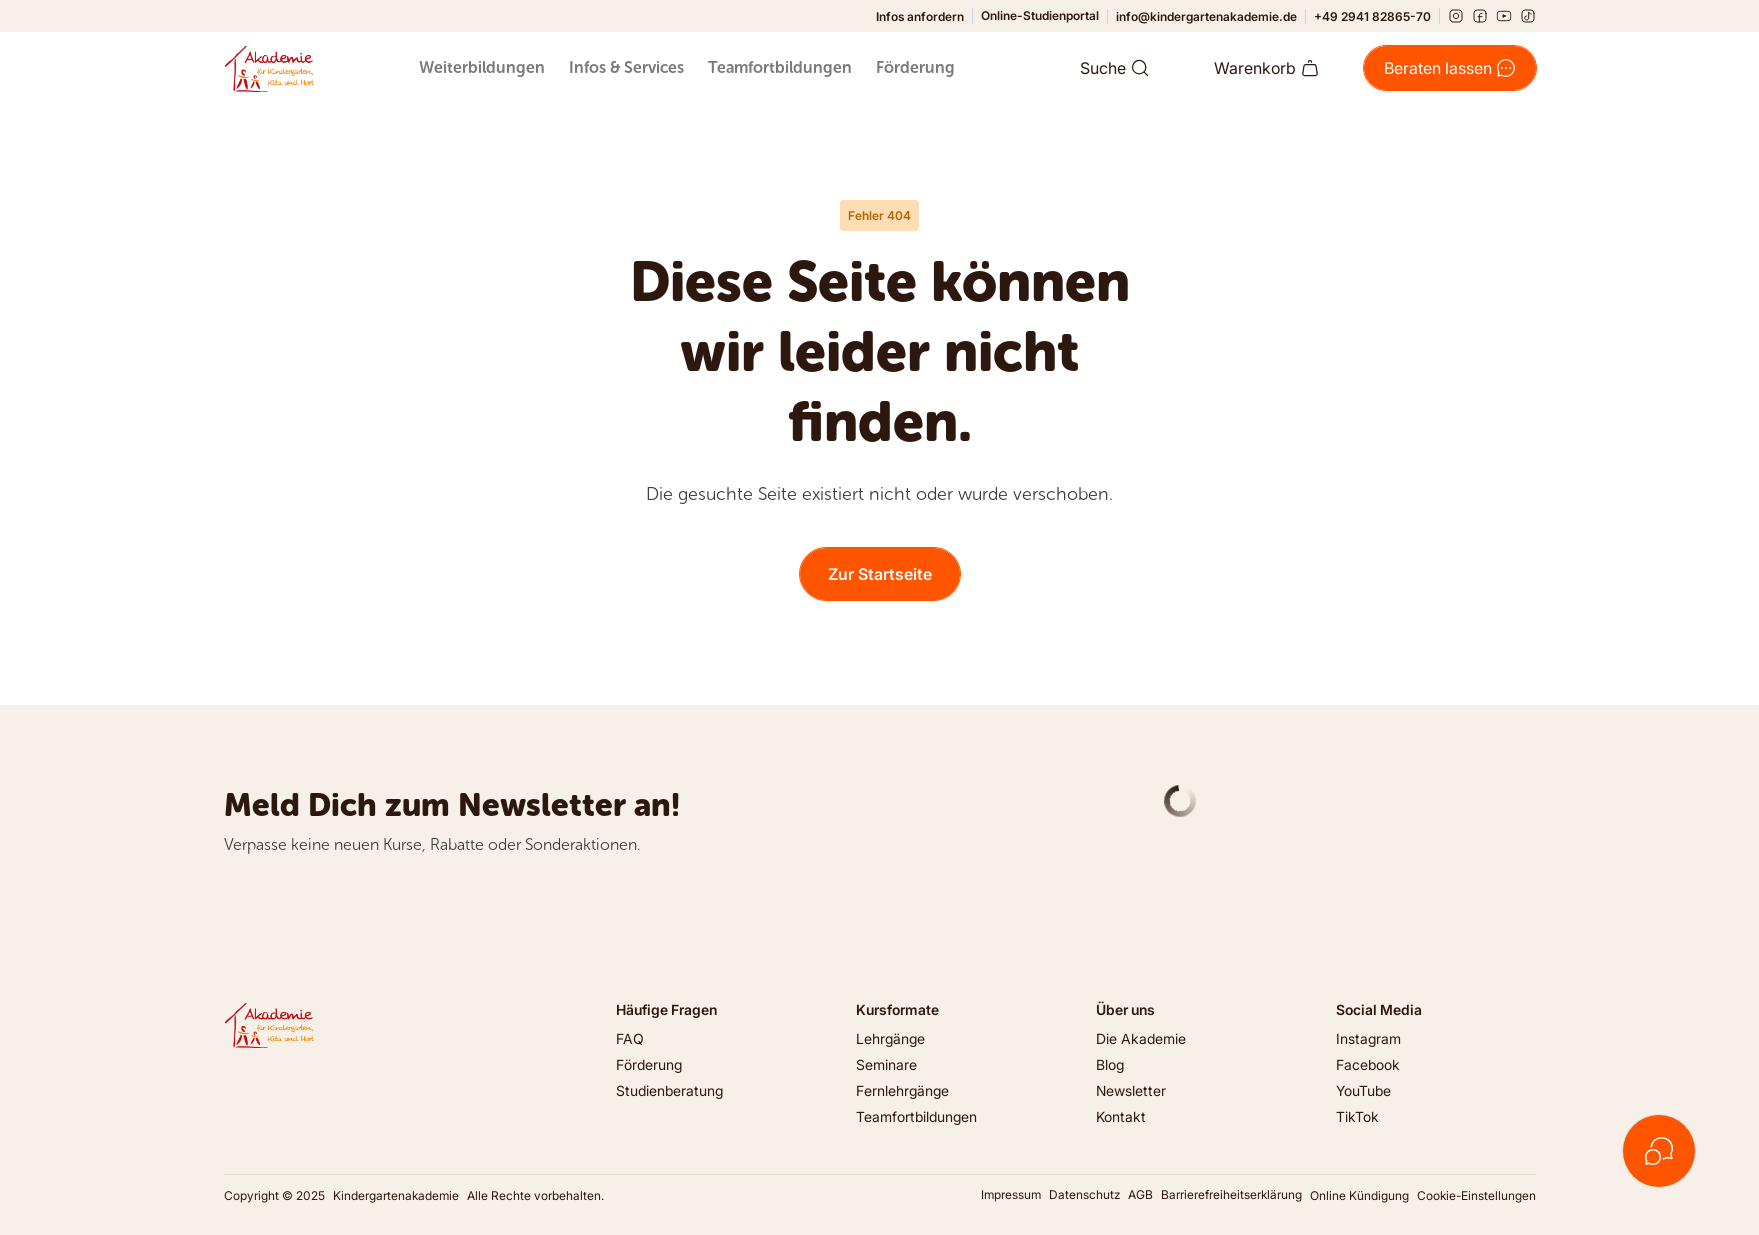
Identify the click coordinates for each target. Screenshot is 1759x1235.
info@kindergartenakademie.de (1206, 16)
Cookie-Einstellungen (1476, 1195)
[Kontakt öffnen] (1659, 1151)
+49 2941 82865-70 (1372, 16)
